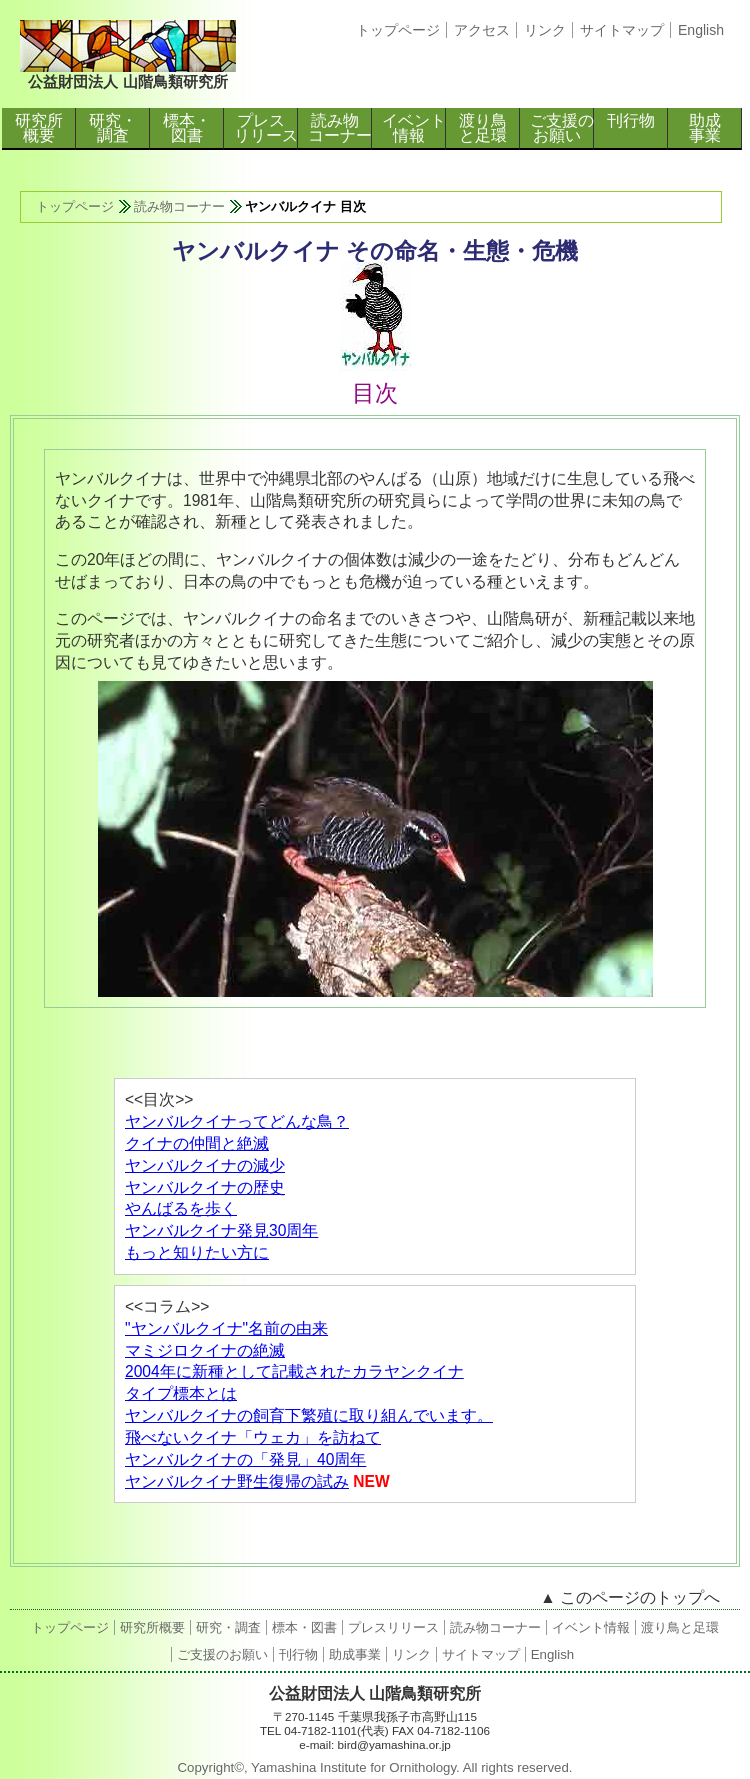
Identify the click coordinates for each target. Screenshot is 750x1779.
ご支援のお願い (562, 128)
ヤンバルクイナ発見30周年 (221, 1230)
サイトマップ (622, 30)
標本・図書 (187, 128)
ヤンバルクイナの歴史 (205, 1187)
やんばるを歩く (181, 1208)
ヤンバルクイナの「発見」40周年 (245, 1459)
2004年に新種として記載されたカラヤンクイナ (294, 1371)
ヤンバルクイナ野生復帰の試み (237, 1481)
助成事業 (705, 128)
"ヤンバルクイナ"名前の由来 (226, 1328)
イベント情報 (414, 128)
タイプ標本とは (181, 1393)
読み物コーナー (340, 128)
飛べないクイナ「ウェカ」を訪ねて (253, 1437)
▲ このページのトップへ (630, 1597)
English (701, 30)
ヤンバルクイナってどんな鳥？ (237, 1121)
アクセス (482, 30)
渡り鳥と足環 (483, 128)
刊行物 (631, 120)
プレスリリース (266, 128)
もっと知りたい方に (197, 1252)
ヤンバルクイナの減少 (205, 1165)
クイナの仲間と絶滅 (197, 1143)
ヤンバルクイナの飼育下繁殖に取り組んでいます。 (309, 1415)
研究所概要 (39, 128)
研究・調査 (113, 128)
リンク (545, 30)
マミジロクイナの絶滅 (205, 1350)
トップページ (398, 30)
